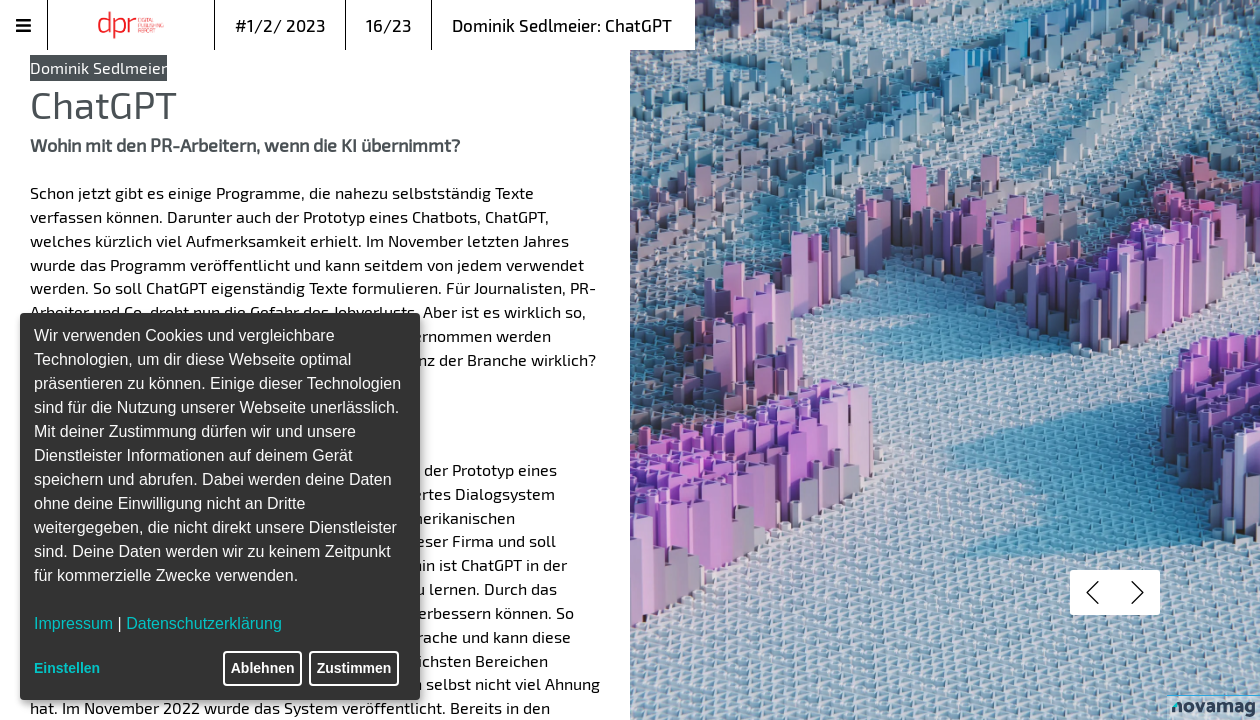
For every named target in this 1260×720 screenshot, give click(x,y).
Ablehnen (263, 668)
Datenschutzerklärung (204, 623)
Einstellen (67, 668)
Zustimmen (354, 668)
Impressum (73, 623)
